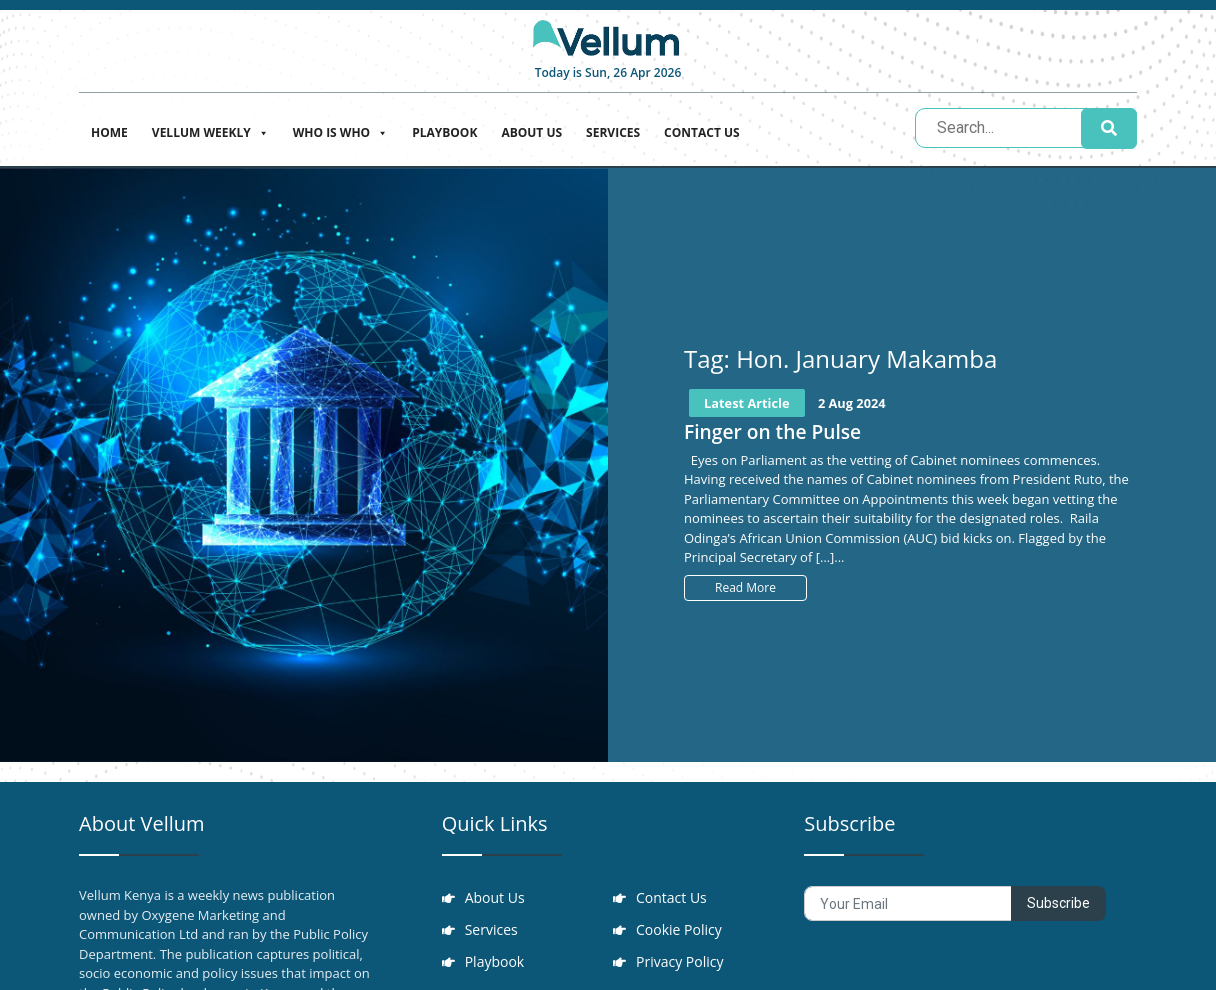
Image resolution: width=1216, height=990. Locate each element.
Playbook (444, 132)
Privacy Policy (680, 966)
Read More (745, 587)
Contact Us (702, 132)
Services (613, 132)
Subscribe (1058, 903)
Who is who (340, 130)
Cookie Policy (680, 932)
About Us (531, 132)
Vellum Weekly (210, 130)
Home (109, 132)
